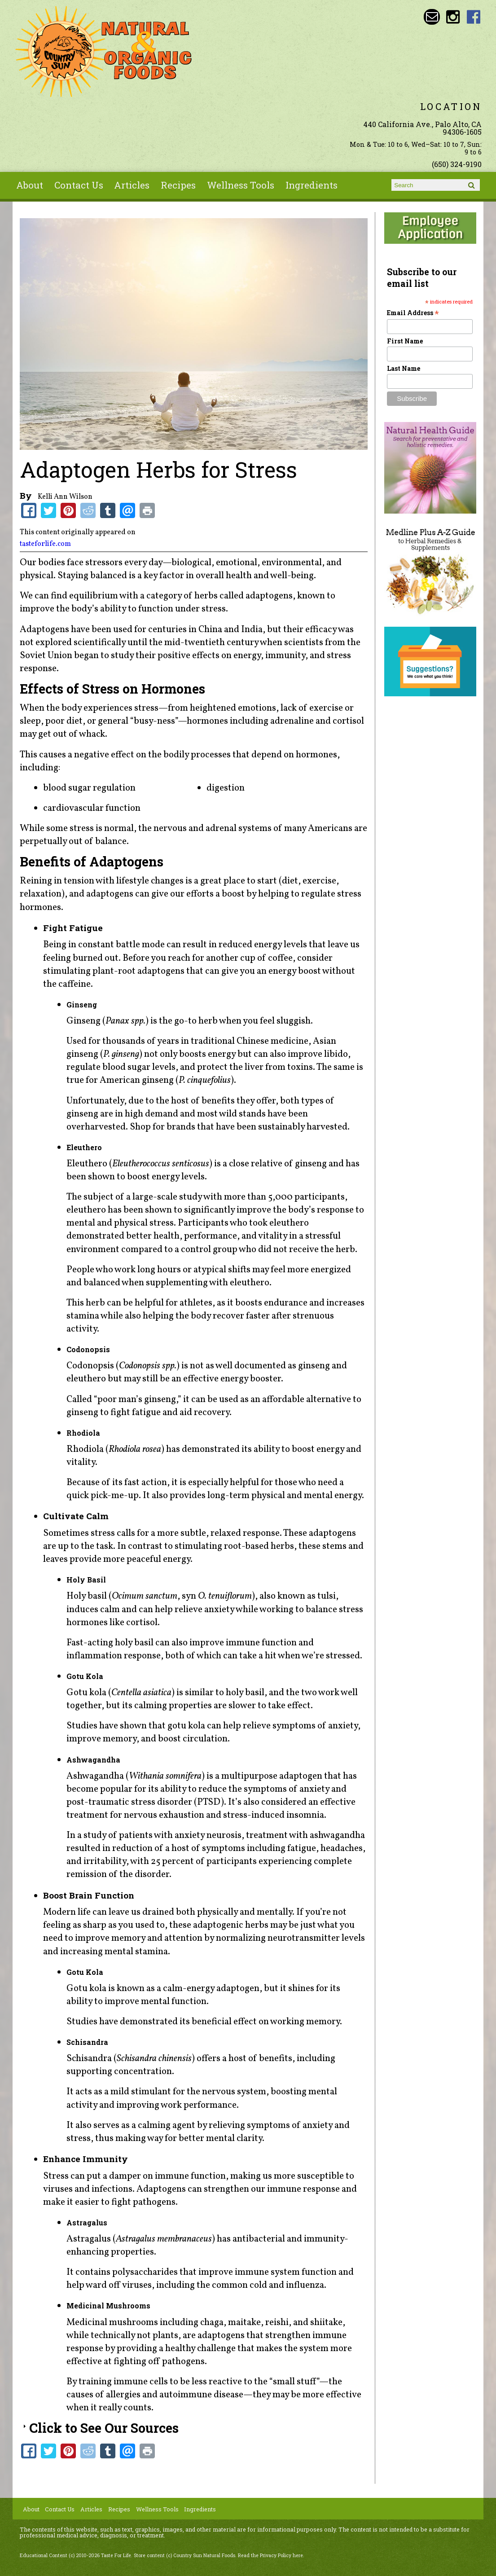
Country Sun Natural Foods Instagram (453, 17)
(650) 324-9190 (457, 164)
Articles (131, 185)
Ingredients (311, 185)
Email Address (413, 313)
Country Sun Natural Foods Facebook (474, 17)
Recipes (178, 185)
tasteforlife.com (45, 544)
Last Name (403, 368)
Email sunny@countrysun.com (431, 17)
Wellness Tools (240, 185)
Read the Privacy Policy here (270, 2555)
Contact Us (78, 185)
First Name (405, 341)
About (29, 185)
